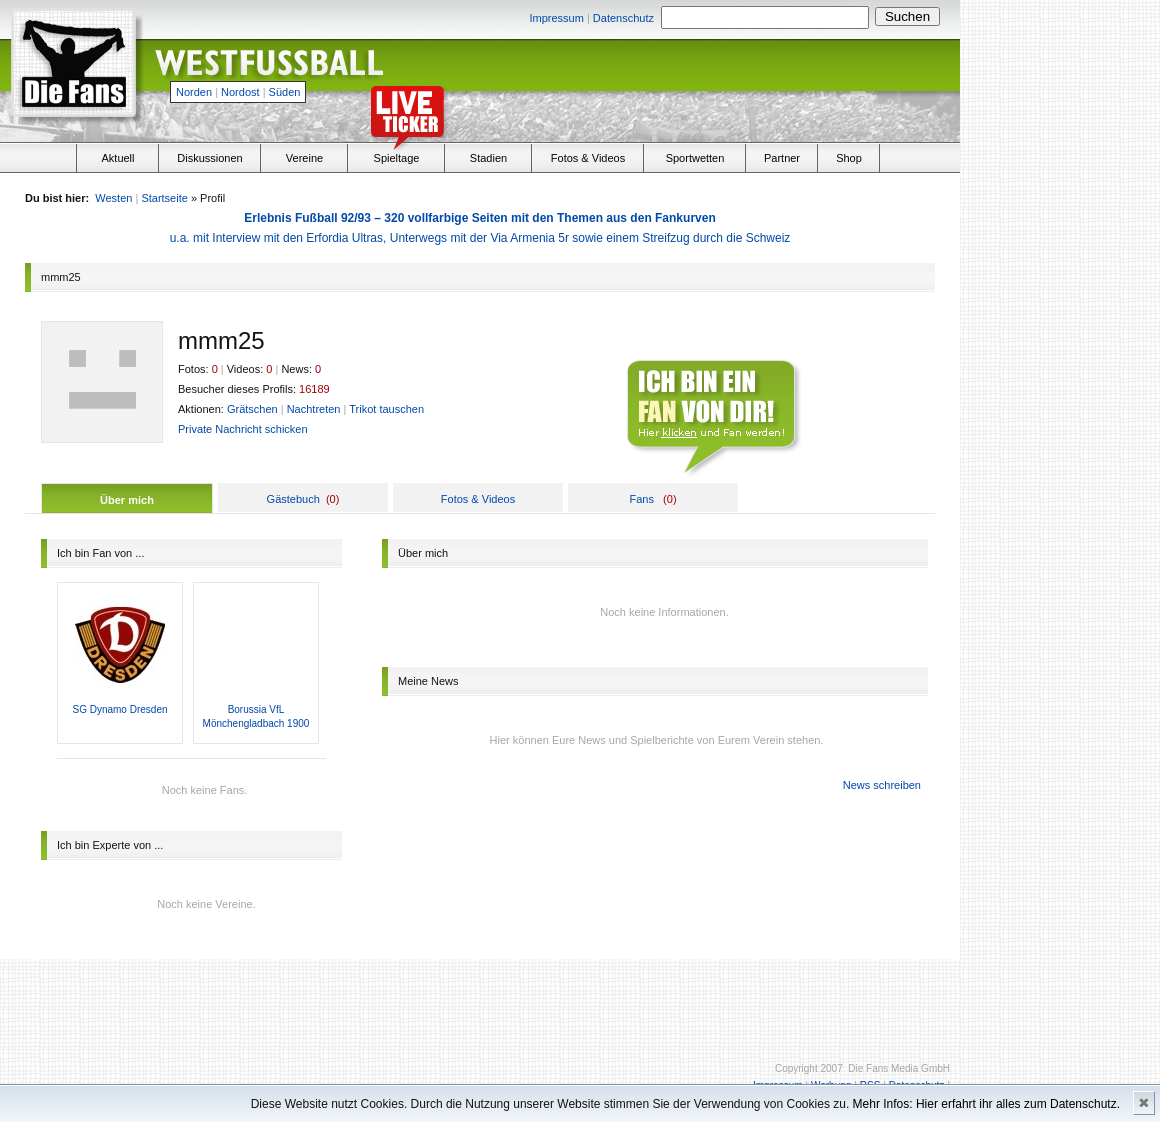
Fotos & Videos (588, 158)
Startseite (164, 198)
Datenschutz (623, 18)
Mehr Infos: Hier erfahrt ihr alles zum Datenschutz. (986, 1104)
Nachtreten (314, 409)
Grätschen (252, 409)
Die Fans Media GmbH (899, 1068)
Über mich (127, 500)
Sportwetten (695, 158)
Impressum (556, 18)
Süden (285, 92)
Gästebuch (293, 499)
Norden (194, 92)
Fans (641, 499)
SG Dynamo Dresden (119, 709)
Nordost (240, 92)
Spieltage (397, 158)
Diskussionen (209, 158)
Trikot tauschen (386, 409)
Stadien (488, 158)
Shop (849, 158)
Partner (782, 158)
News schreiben (882, 785)
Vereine (304, 158)
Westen (113, 198)
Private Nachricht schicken (243, 429)
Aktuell (117, 158)
